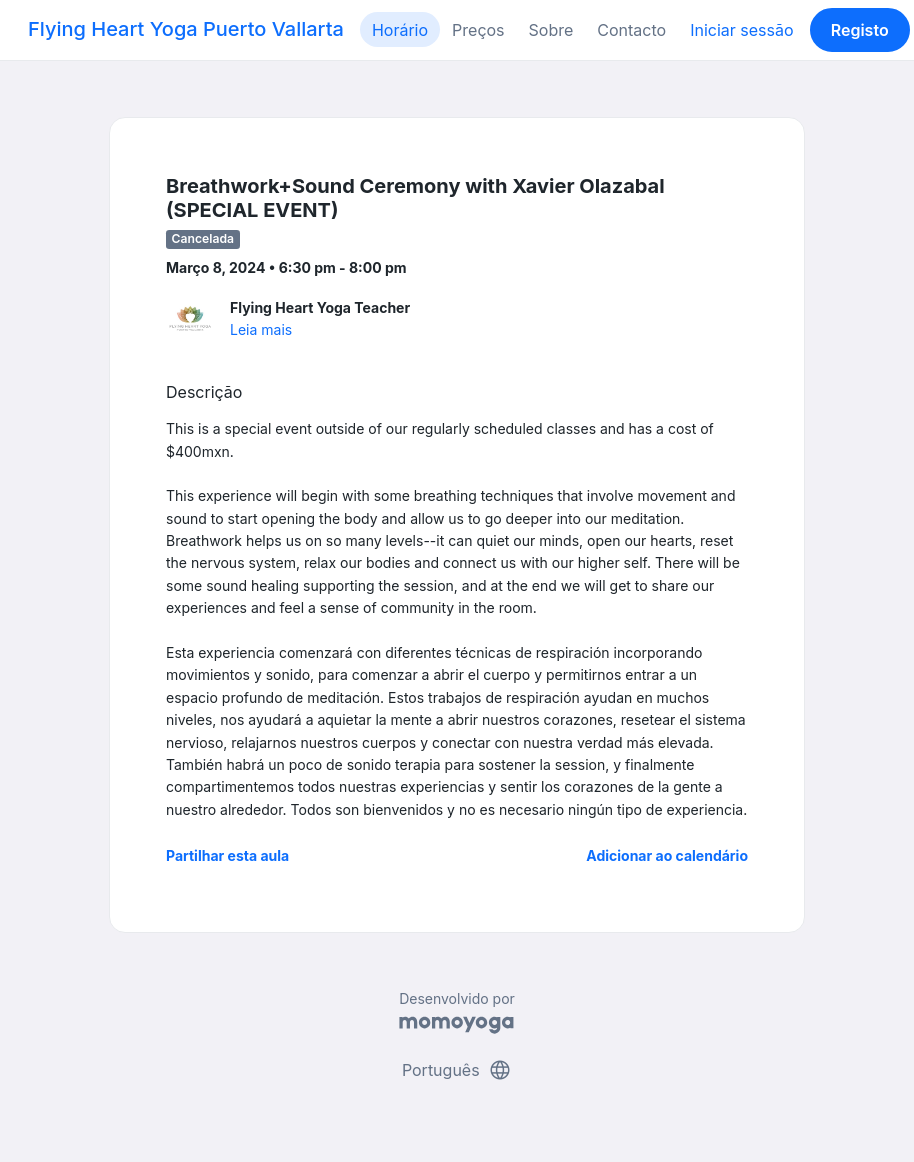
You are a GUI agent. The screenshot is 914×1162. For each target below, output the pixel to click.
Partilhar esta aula (227, 855)
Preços (478, 30)
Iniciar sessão (741, 30)
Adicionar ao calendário (667, 855)
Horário (400, 30)
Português (457, 1070)
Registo (860, 30)
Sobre (551, 30)
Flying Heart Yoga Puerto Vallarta (186, 29)
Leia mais (261, 329)
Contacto (631, 30)
